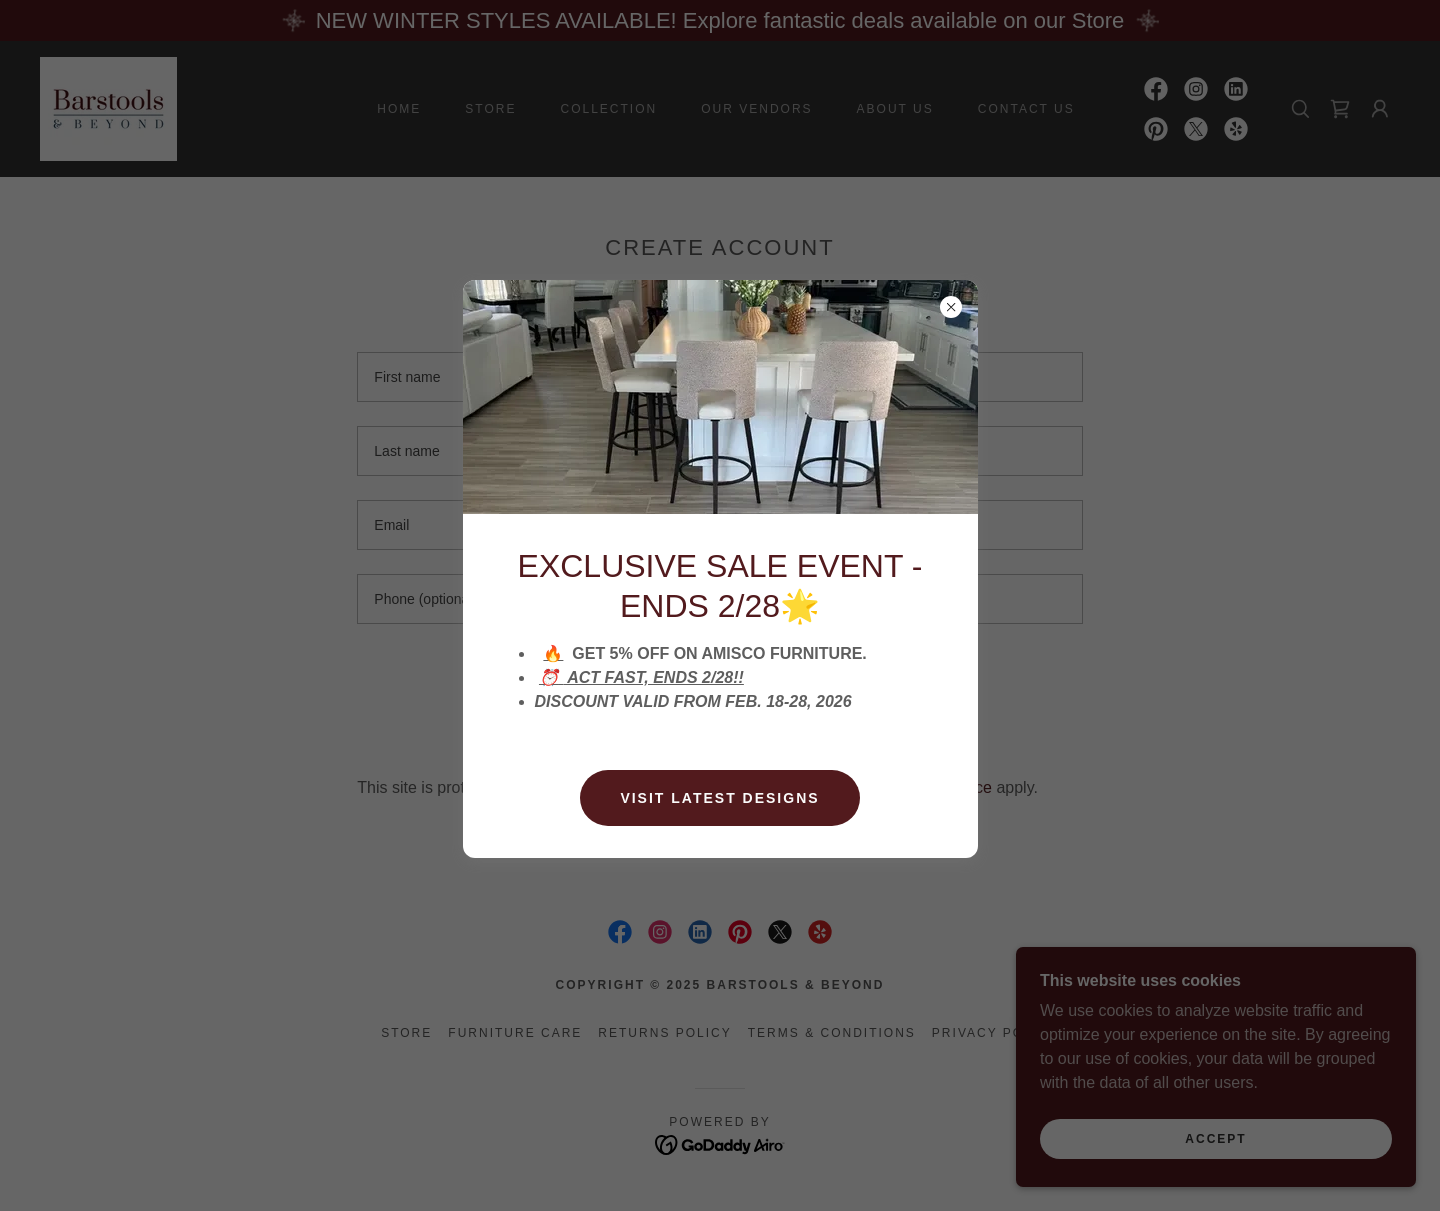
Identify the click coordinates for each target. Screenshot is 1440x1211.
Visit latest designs (719, 798)
